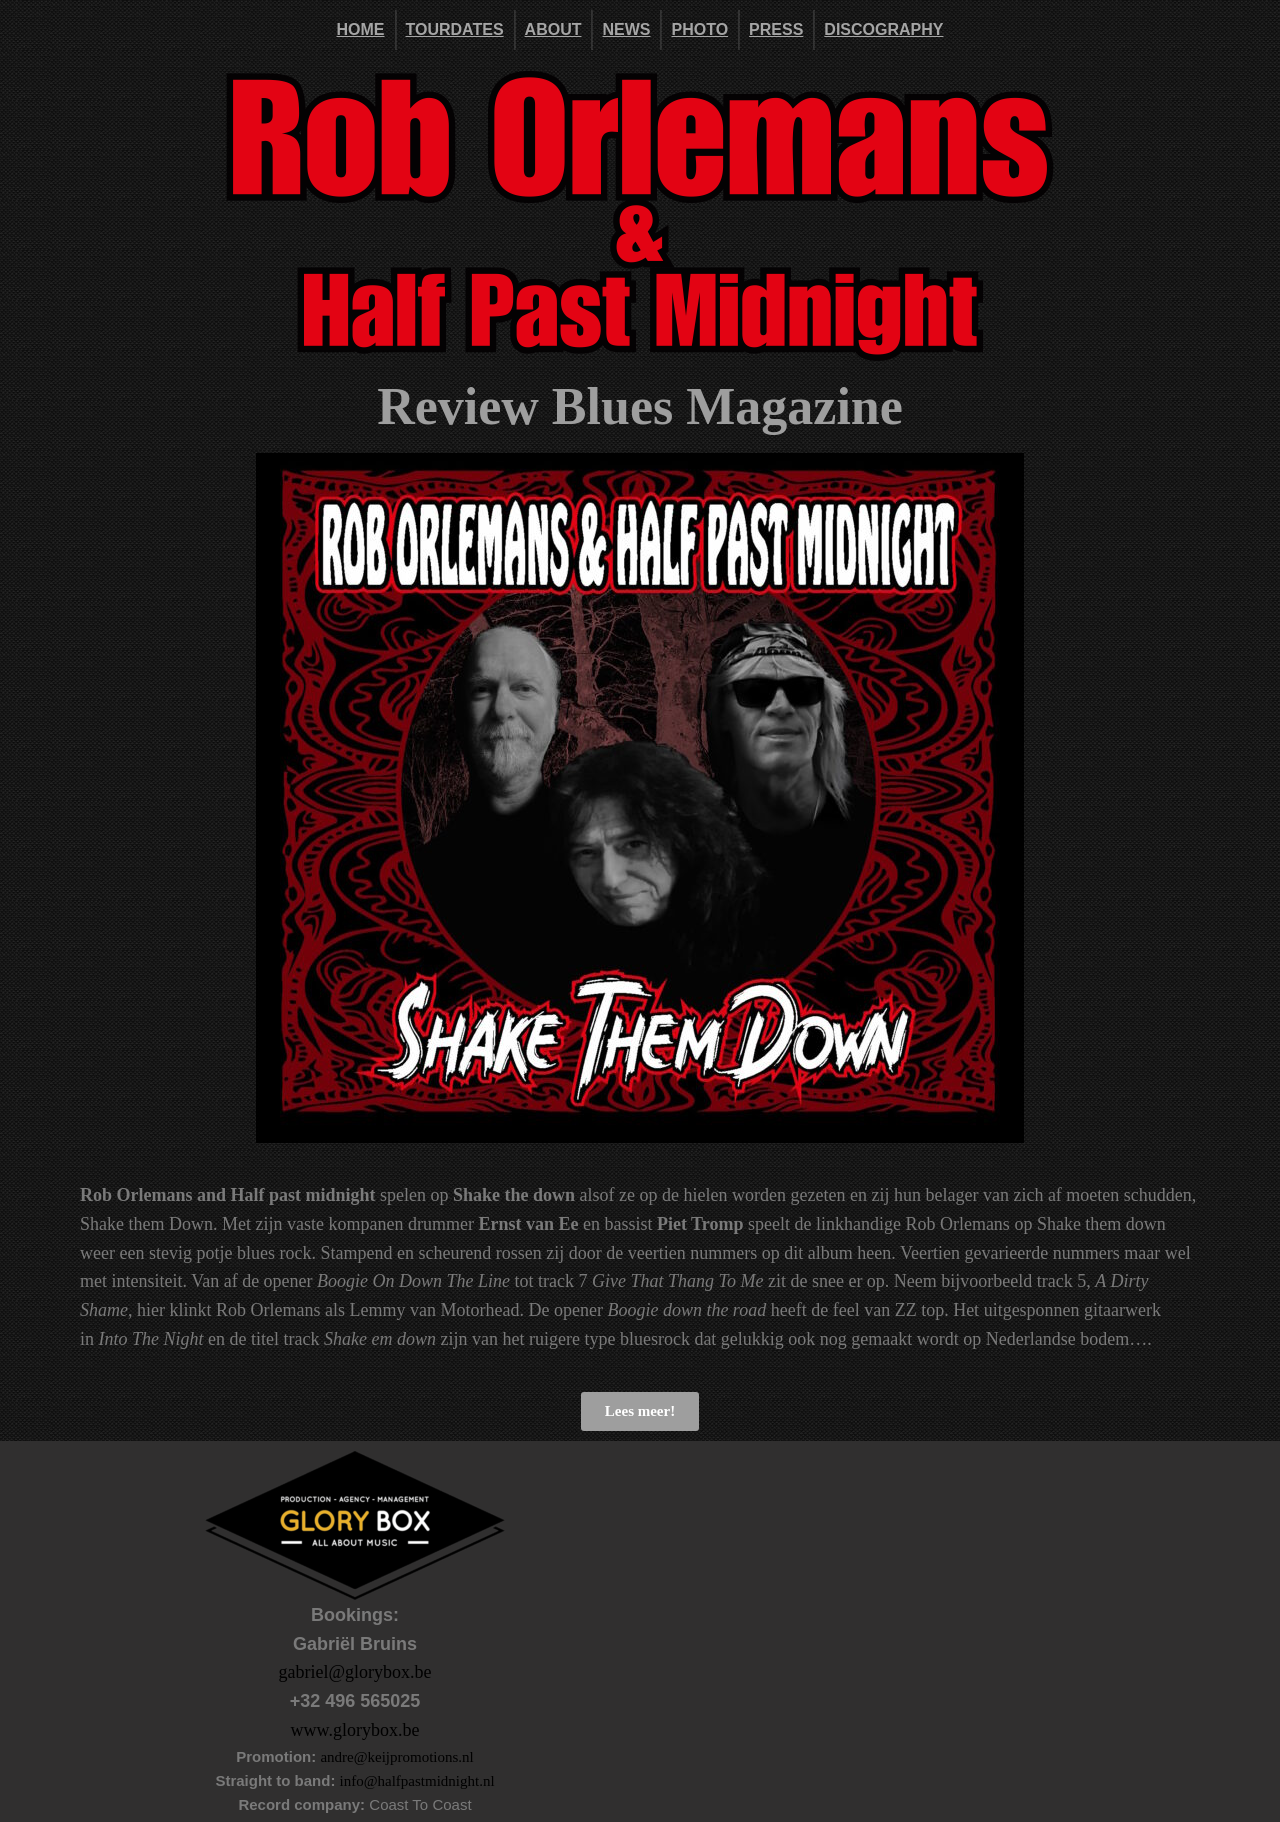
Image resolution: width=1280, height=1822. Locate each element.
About (553, 29)
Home (361, 29)
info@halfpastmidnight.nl (417, 1781)
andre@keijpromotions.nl (396, 1757)
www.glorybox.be (355, 1730)
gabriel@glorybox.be (354, 1672)
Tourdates (455, 29)
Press (776, 29)
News (626, 29)
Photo (699, 29)
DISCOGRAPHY (883, 29)
